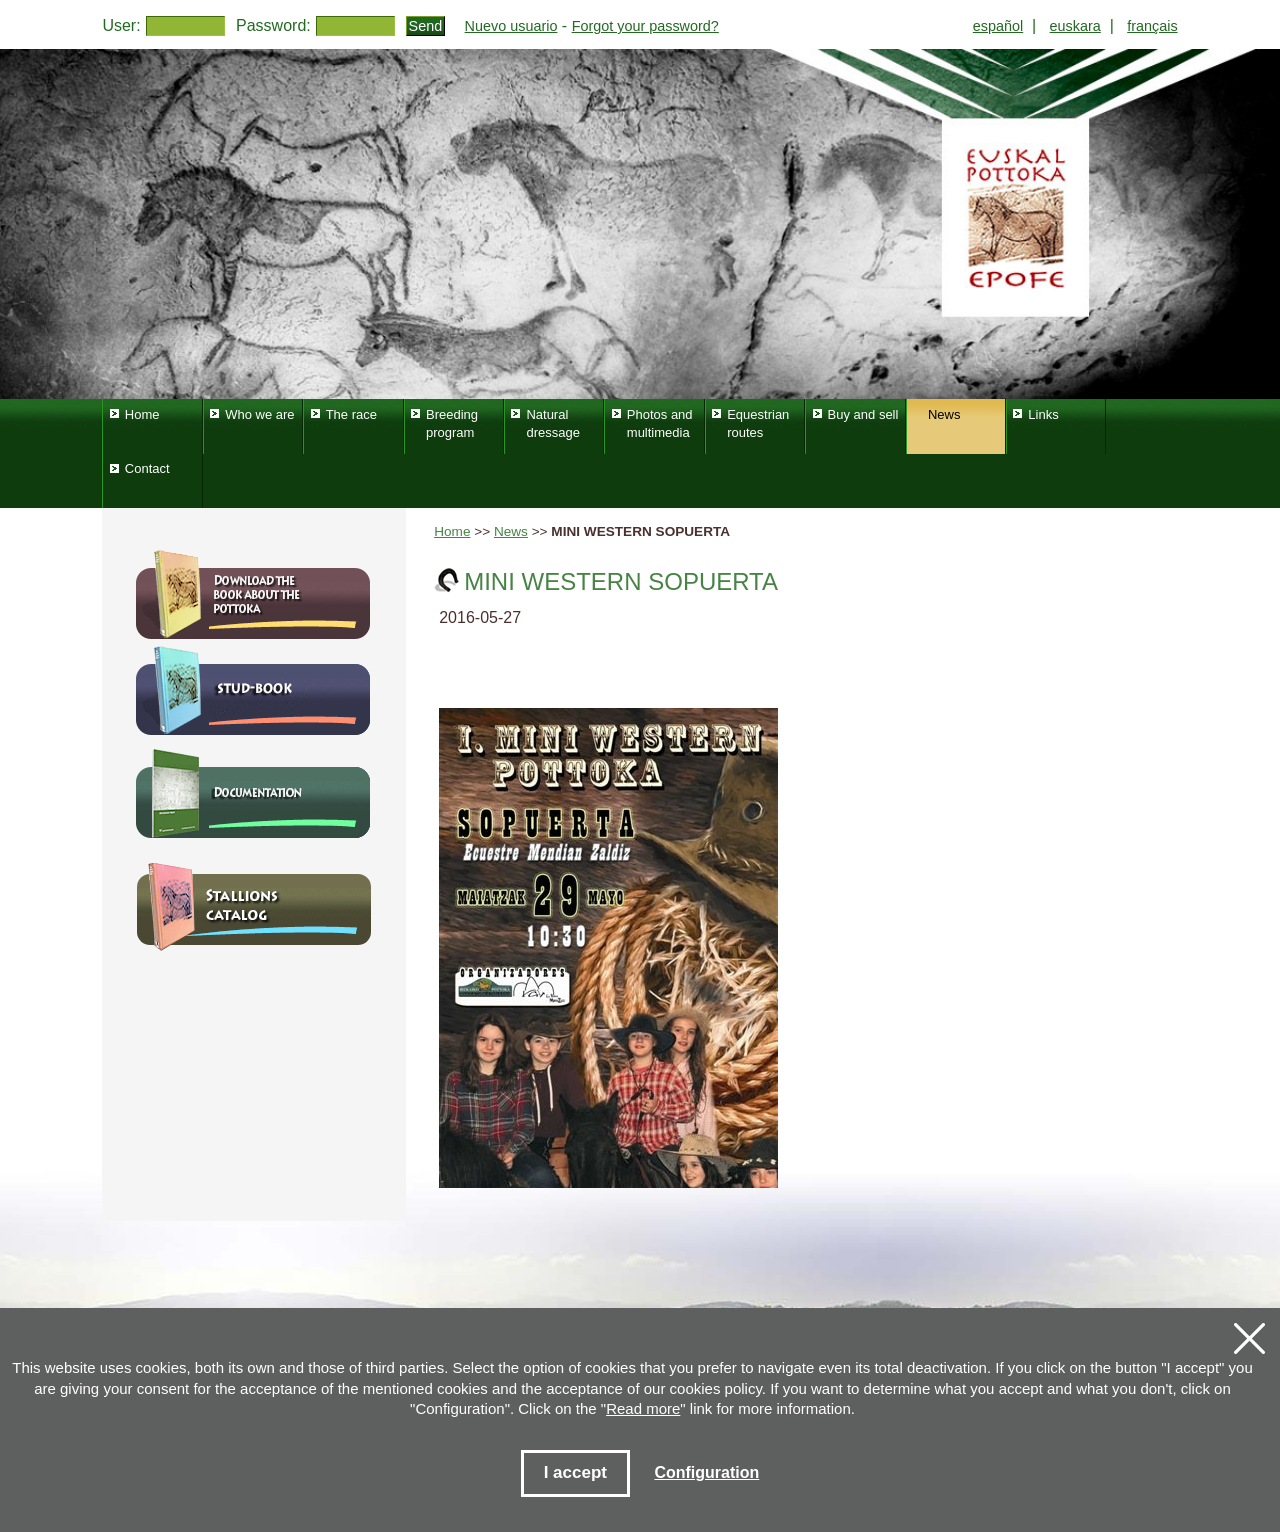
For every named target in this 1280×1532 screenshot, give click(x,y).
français (1152, 26)
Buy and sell (863, 414)
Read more (643, 1408)
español (998, 26)
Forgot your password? (645, 26)
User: (121, 25)
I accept (575, 1472)
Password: (273, 25)
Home (452, 531)
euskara (1075, 26)
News (511, 531)
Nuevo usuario (511, 26)
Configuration (706, 1472)
